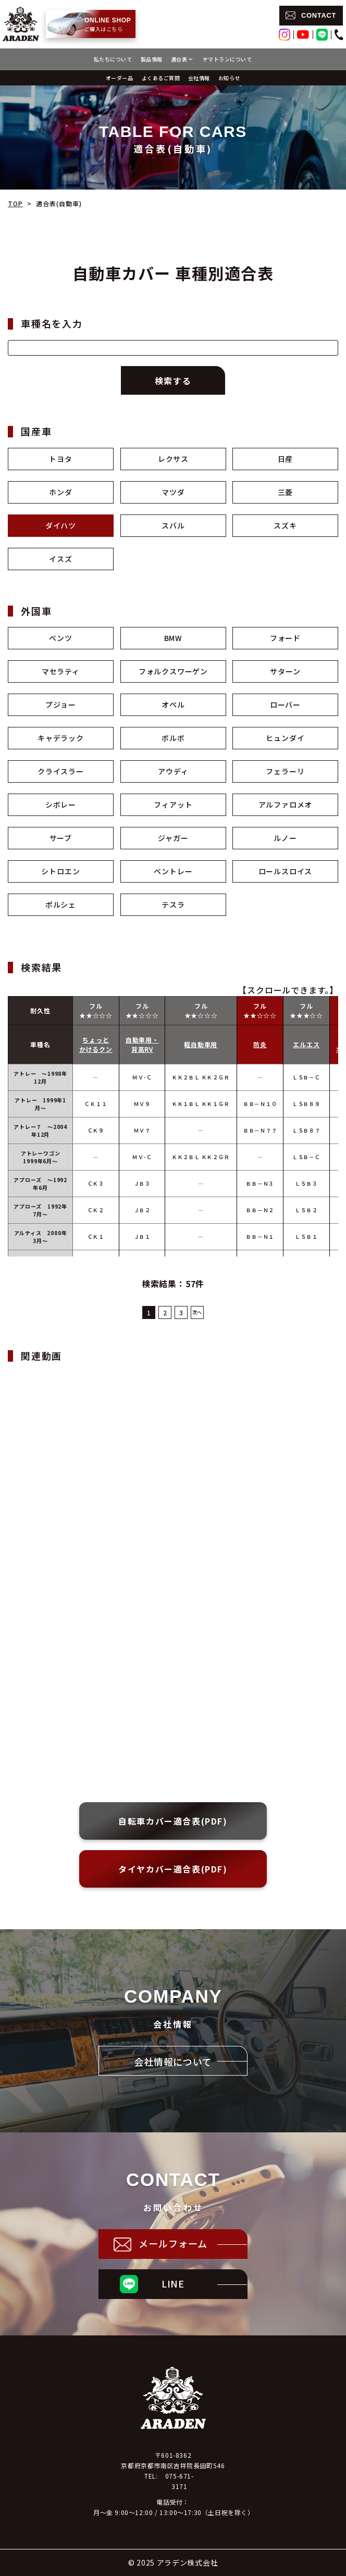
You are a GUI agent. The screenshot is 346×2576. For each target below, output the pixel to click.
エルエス (306, 1044)
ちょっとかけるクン (96, 1044)
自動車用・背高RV (142, 1044)
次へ (197, 1312)
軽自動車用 (201, 1044)
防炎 (260, 1044)
